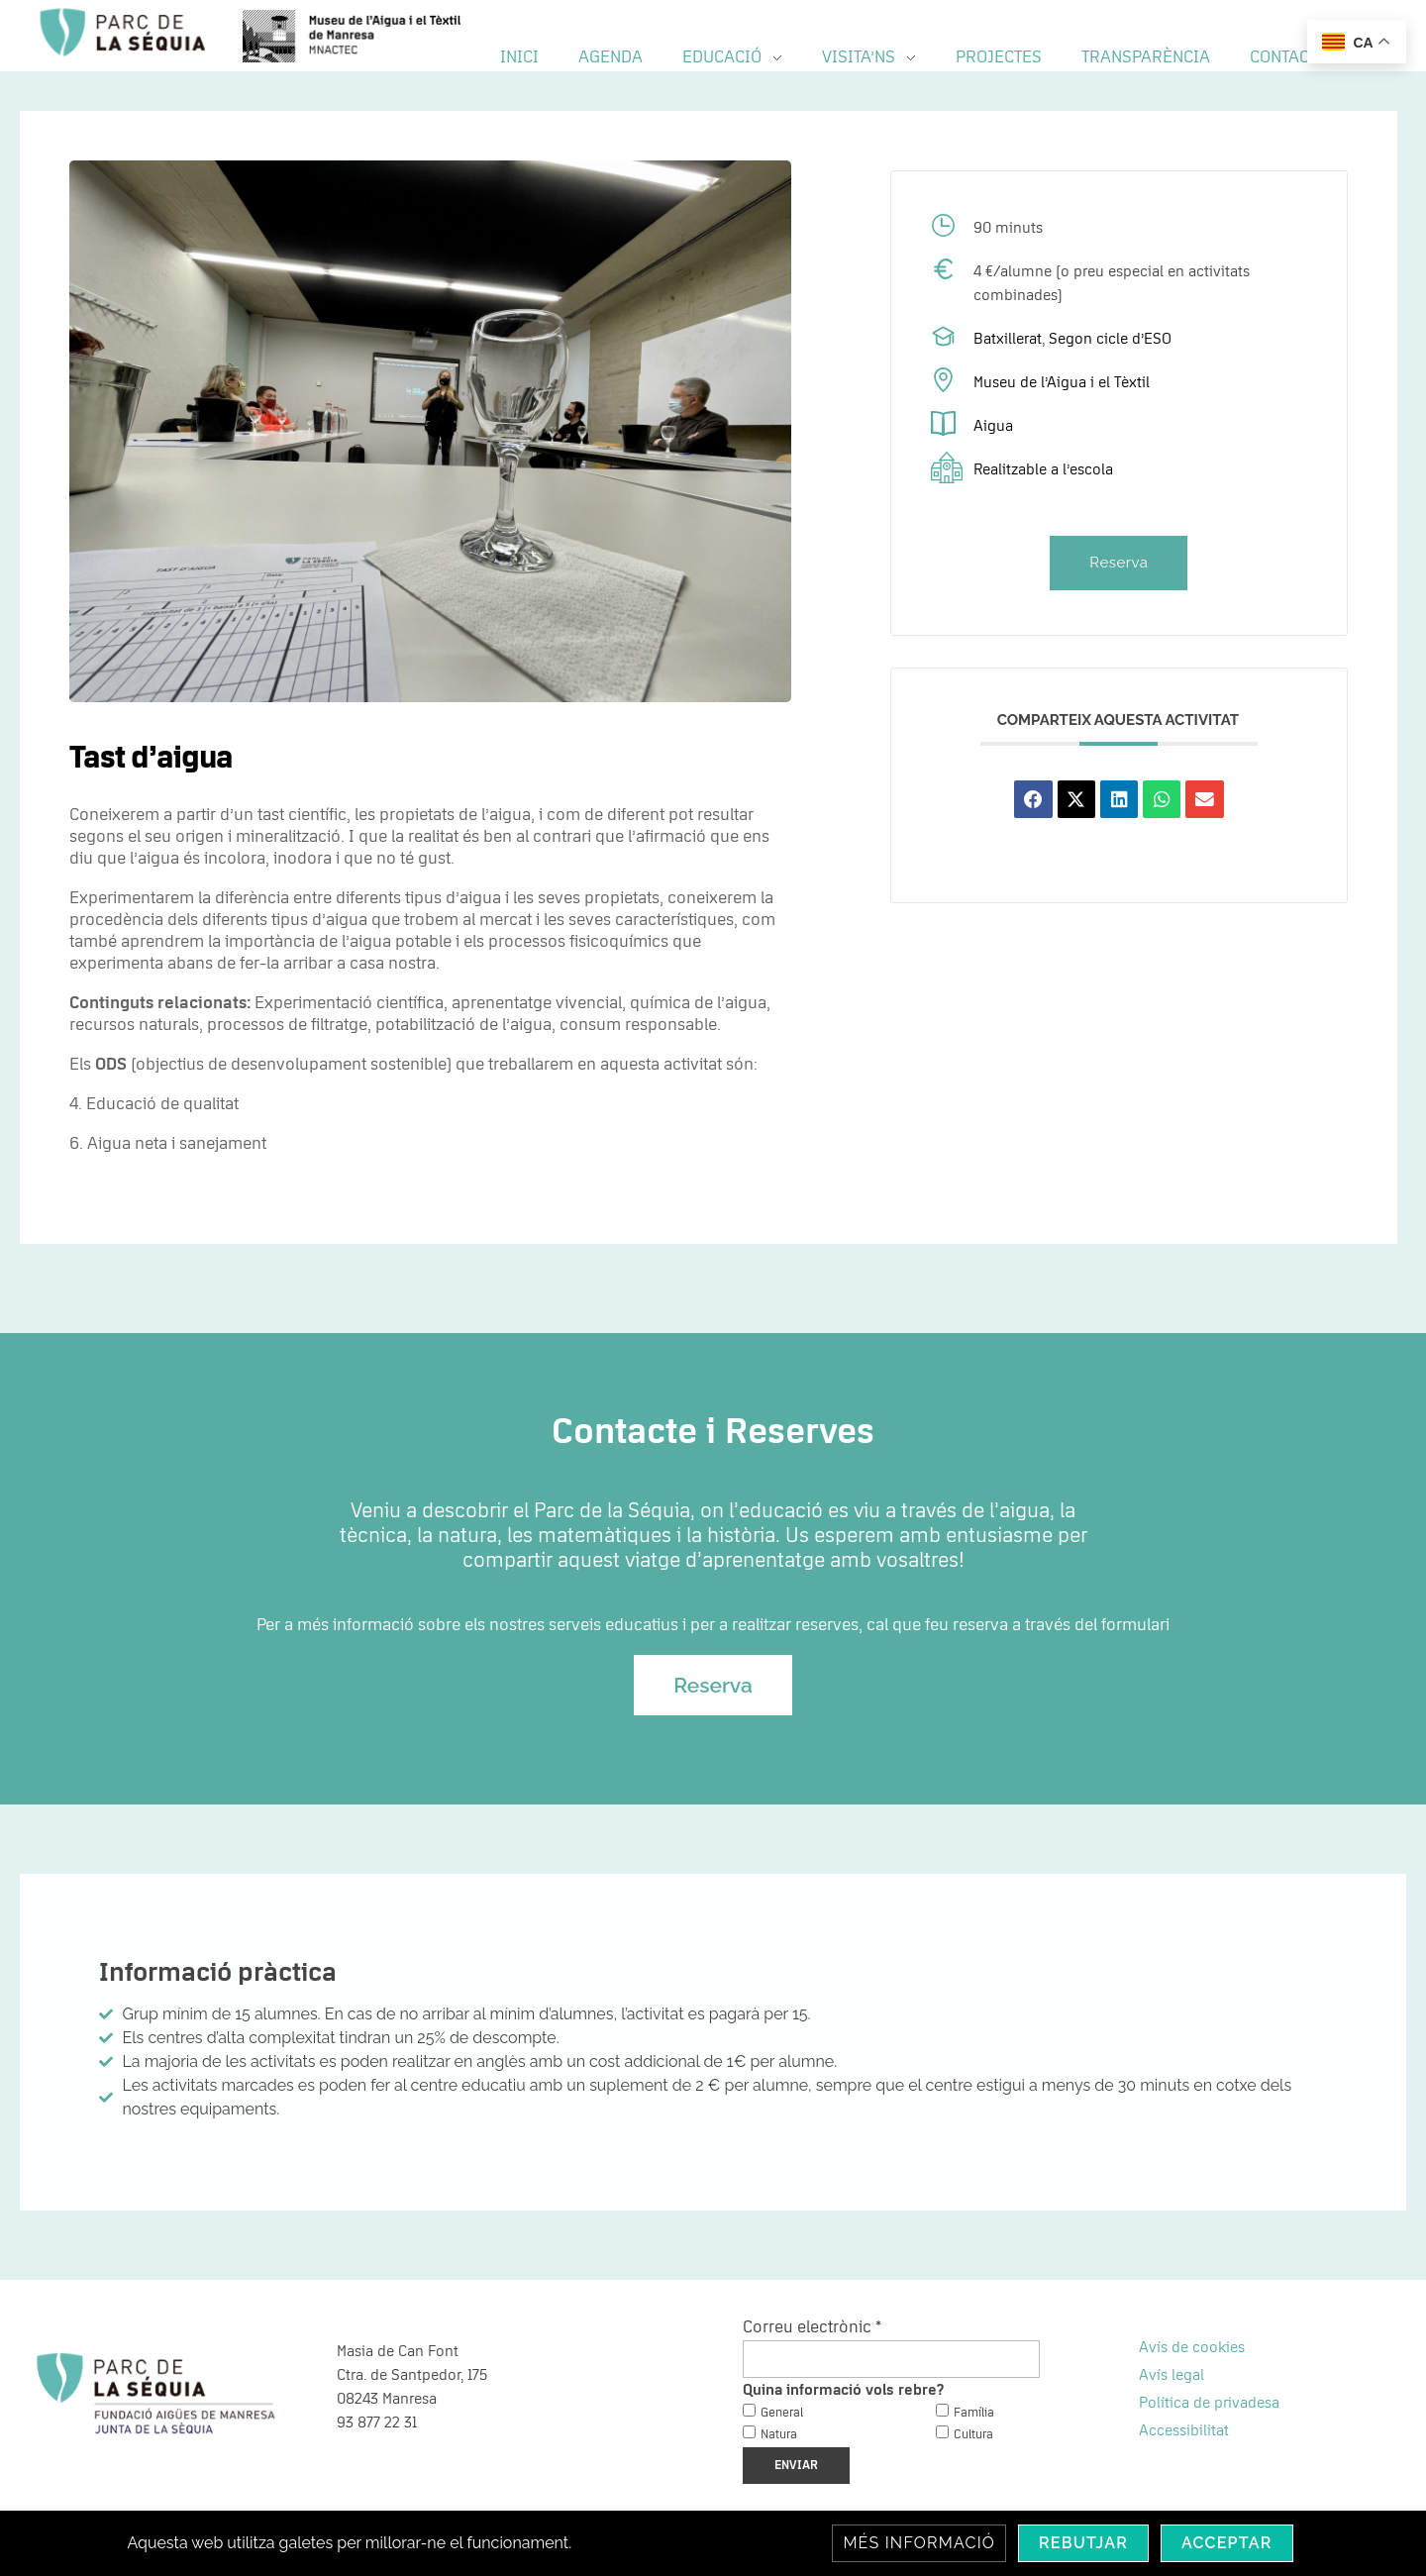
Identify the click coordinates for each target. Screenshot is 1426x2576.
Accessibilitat (1184, 2430)
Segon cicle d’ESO (1110, 339)
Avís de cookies (1192, 2347)
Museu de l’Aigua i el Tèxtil (1061, 382)
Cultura (973, 2434)
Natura (779, 2434)
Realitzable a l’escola (1043, 469)
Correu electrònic (812, 2327)
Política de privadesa (1209, 2403)
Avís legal (1171, 2375)
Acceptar (1227, 2542)
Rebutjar (1083, 2542)
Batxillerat (1007, 339)
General (782, 2413)
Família (974, 2413)
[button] (1033, 799)
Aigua (993, 426)
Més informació (919, 2542)
